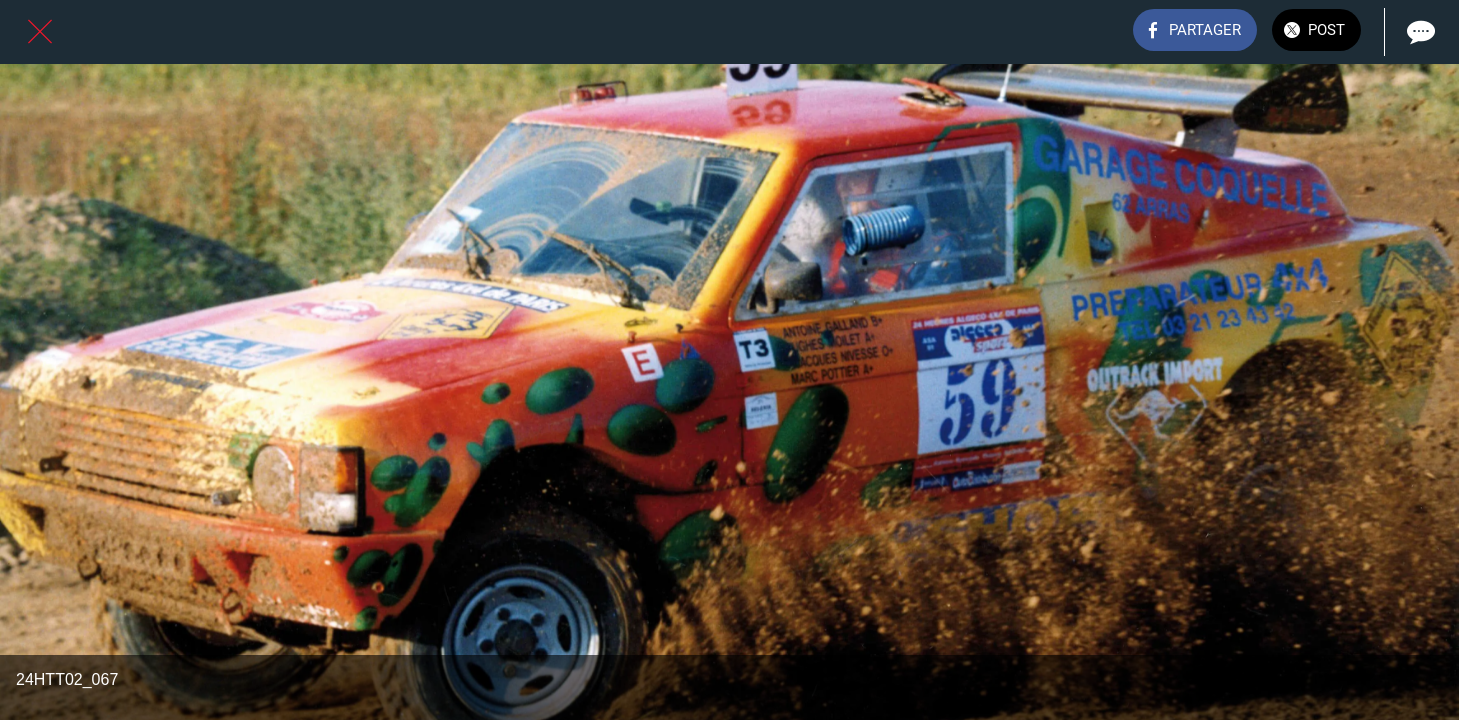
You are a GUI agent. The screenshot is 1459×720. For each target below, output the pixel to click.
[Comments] (1419, 32)
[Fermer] (40, 32)
